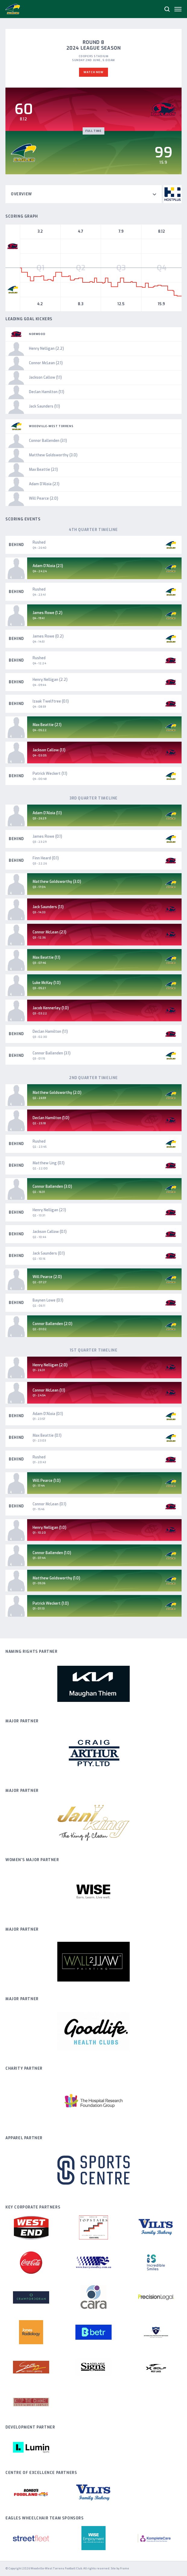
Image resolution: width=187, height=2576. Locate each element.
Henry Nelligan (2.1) (49, 1210)
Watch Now (93, 72)
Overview (83, 194)
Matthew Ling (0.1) (49, 1163)
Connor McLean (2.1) (49, 932)
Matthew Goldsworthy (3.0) (57, 881)
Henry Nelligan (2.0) (50, 1365)
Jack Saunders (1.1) (48, 907)
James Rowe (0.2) (48, 636)
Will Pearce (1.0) (47, 1480)
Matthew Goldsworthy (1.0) (56, 1578)
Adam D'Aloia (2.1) (48, 565)
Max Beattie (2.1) (47, 724)
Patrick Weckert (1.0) (51, 1603)
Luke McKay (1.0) (47, 982)
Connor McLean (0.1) (49, 1504)
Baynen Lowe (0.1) (48, 1300)
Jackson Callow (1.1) (49, 750)
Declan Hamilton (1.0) (51, 1118)
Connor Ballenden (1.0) (52, 1552)
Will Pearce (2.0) (47, 1276)
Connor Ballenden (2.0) (52, 1323)
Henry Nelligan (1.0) (49, 1527)
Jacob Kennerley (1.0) (51, 1008)
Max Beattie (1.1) (46, 957)
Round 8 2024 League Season (93, 45)
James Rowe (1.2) (47, 612)
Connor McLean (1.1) (49, 1390)
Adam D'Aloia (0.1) (48, 1413)
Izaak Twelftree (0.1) (51, 701)
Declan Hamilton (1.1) (50, 1031)
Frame (124, 2568)
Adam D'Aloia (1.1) (47, 813)
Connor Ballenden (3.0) (52, 1186)
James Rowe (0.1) (47, 836)
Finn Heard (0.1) (46, 858)
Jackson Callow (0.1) (50, 1231)
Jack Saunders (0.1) (49, 1253)
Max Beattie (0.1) (47, 1435)
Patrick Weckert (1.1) (50, 773)
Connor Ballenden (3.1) (52, 1053)
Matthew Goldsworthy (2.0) (57, 1092)
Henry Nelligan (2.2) (50, 679)
